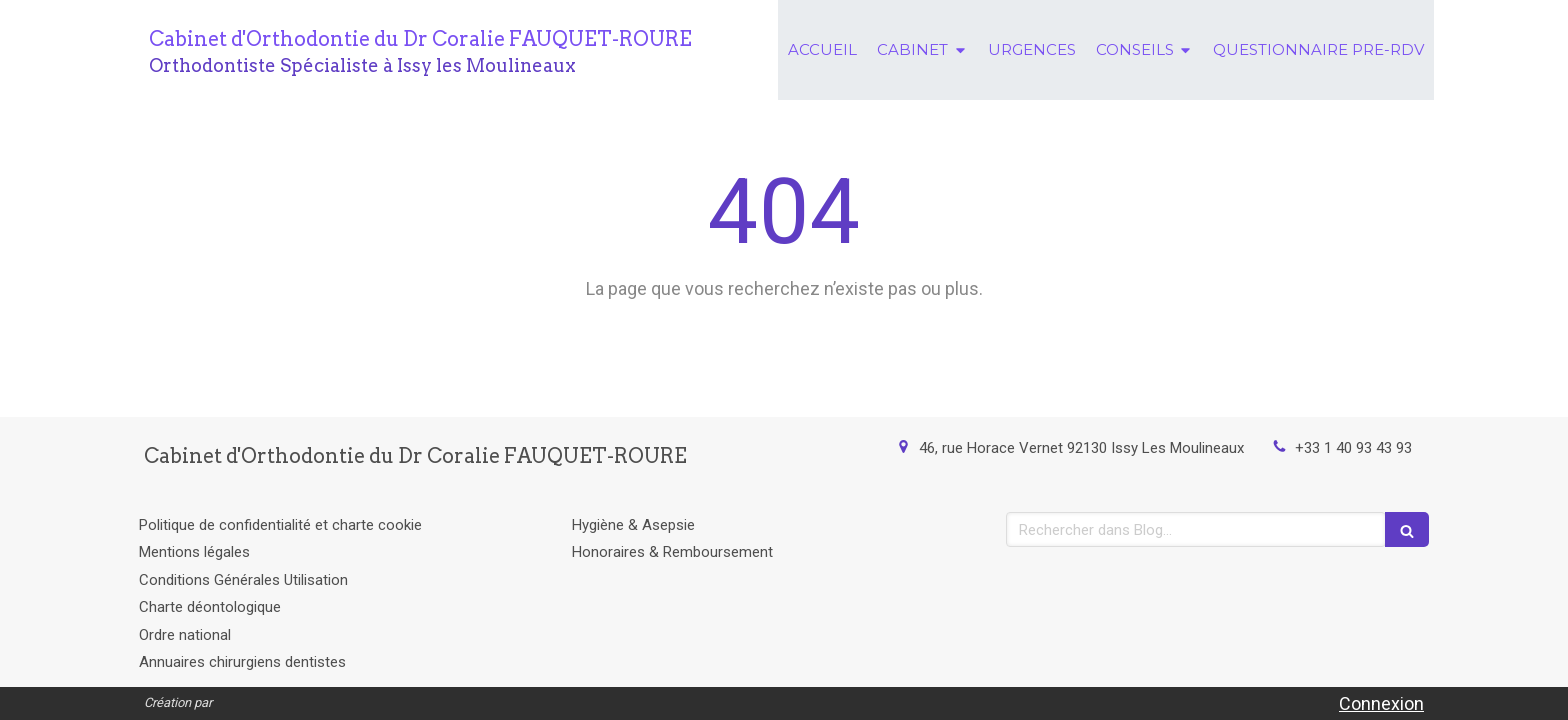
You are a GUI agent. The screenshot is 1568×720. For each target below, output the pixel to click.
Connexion (1381, 703)
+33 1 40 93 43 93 (1353, 448)
